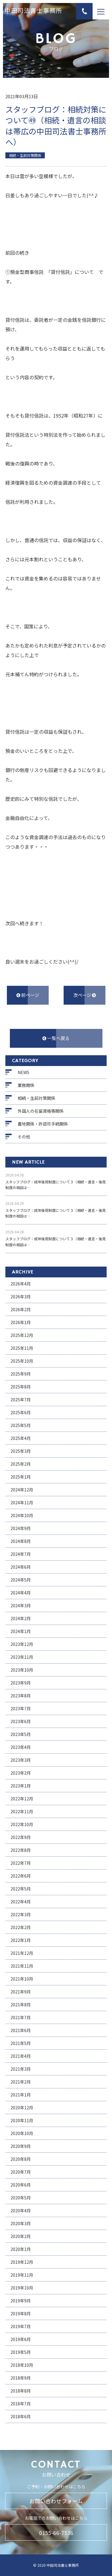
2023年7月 (20, 1708)
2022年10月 (21, 1824)
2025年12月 (21, 1335)
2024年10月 (21, 1515)
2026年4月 (20, 1284)
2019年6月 (20, 2339)
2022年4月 (20, 1902)
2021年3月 (20, 2069)
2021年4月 (20, 2056)
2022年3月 (20, 1914)
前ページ (27, 995)
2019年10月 (21, 2288)
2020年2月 (20, 2236)
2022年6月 (20, 1876)
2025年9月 (20, 1374)
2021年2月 (20, 2082)
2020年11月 (21, 2120)
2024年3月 (20, 1605)
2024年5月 (20, 1580)
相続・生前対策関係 (36, 1098)
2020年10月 (21, 2133)
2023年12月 (21, 1644)
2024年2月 (20, 1618)
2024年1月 (20, 1631)
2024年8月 (20, 1541)
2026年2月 (20, 1309)
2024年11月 (21, 1502)
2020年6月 (20, 2185)
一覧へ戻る (56, 1038)
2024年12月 (21, 1490)
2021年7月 (20, 2017)
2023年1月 (20, 1786)
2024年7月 (20, 1554)
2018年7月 (20, 2404)
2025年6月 (20, 1412)
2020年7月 (20, 2172)
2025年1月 (20, 1477)
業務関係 (26, 1085)
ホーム (11, 71)
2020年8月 (20, 2159)
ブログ (29, 71)
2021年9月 (20, 1992)
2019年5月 (20, 2352)
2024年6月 (20, 1567)
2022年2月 (20, 1927)
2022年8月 (20, 1850)
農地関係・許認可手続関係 (43, 1124)
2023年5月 (20, 1734)
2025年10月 (21, 1361)
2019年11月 (21, 2275)
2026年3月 (20, 1297)
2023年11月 (21, 1657)
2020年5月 (20, 2198)
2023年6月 (20, 1721)
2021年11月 (21, 1966)
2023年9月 (20, 1683)
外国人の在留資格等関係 (41, 1111)
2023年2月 (20, 1773)
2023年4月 (20, 1747)
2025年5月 (20, 1425)
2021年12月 (21, 1953)
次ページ (84, 995)
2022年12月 (21, 1799)
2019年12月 (21, 2262)
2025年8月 (20, 1387)
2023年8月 (20, 1696)
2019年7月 (20, 2326)
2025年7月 (20, 1400)
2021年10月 (21, 1979)
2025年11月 (21, 1348)
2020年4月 (20, 2210)
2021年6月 (20, 2030)
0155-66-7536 (56, 2532)
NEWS (23, 1072)
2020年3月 (20, 2223)
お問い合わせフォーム (56, 2501)
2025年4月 (20, 1438)
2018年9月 (20, 2378)
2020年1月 (20, 2249)
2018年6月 (20, 2416)
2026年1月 (20, 1322)
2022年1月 (20, 1940)
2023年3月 (20, 1760)
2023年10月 (21, 1670)
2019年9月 (20, 2301)
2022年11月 (21, 1811)
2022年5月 (20, 1889)
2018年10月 (21, 2365)
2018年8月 (20, 2391)
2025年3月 (20, 1451)
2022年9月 (20, 1837)
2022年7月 (20, 1863)
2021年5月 (20, 2043)
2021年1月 (20, 2095)
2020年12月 (21, 2107)
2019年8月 (20, 2313)
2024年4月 (20, 1593)
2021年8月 (20, 2005)
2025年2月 (20, 1464)
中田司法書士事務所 (33, 11)
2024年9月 (20, 1528)
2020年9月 (20, 2146)
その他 (24, 1137)
